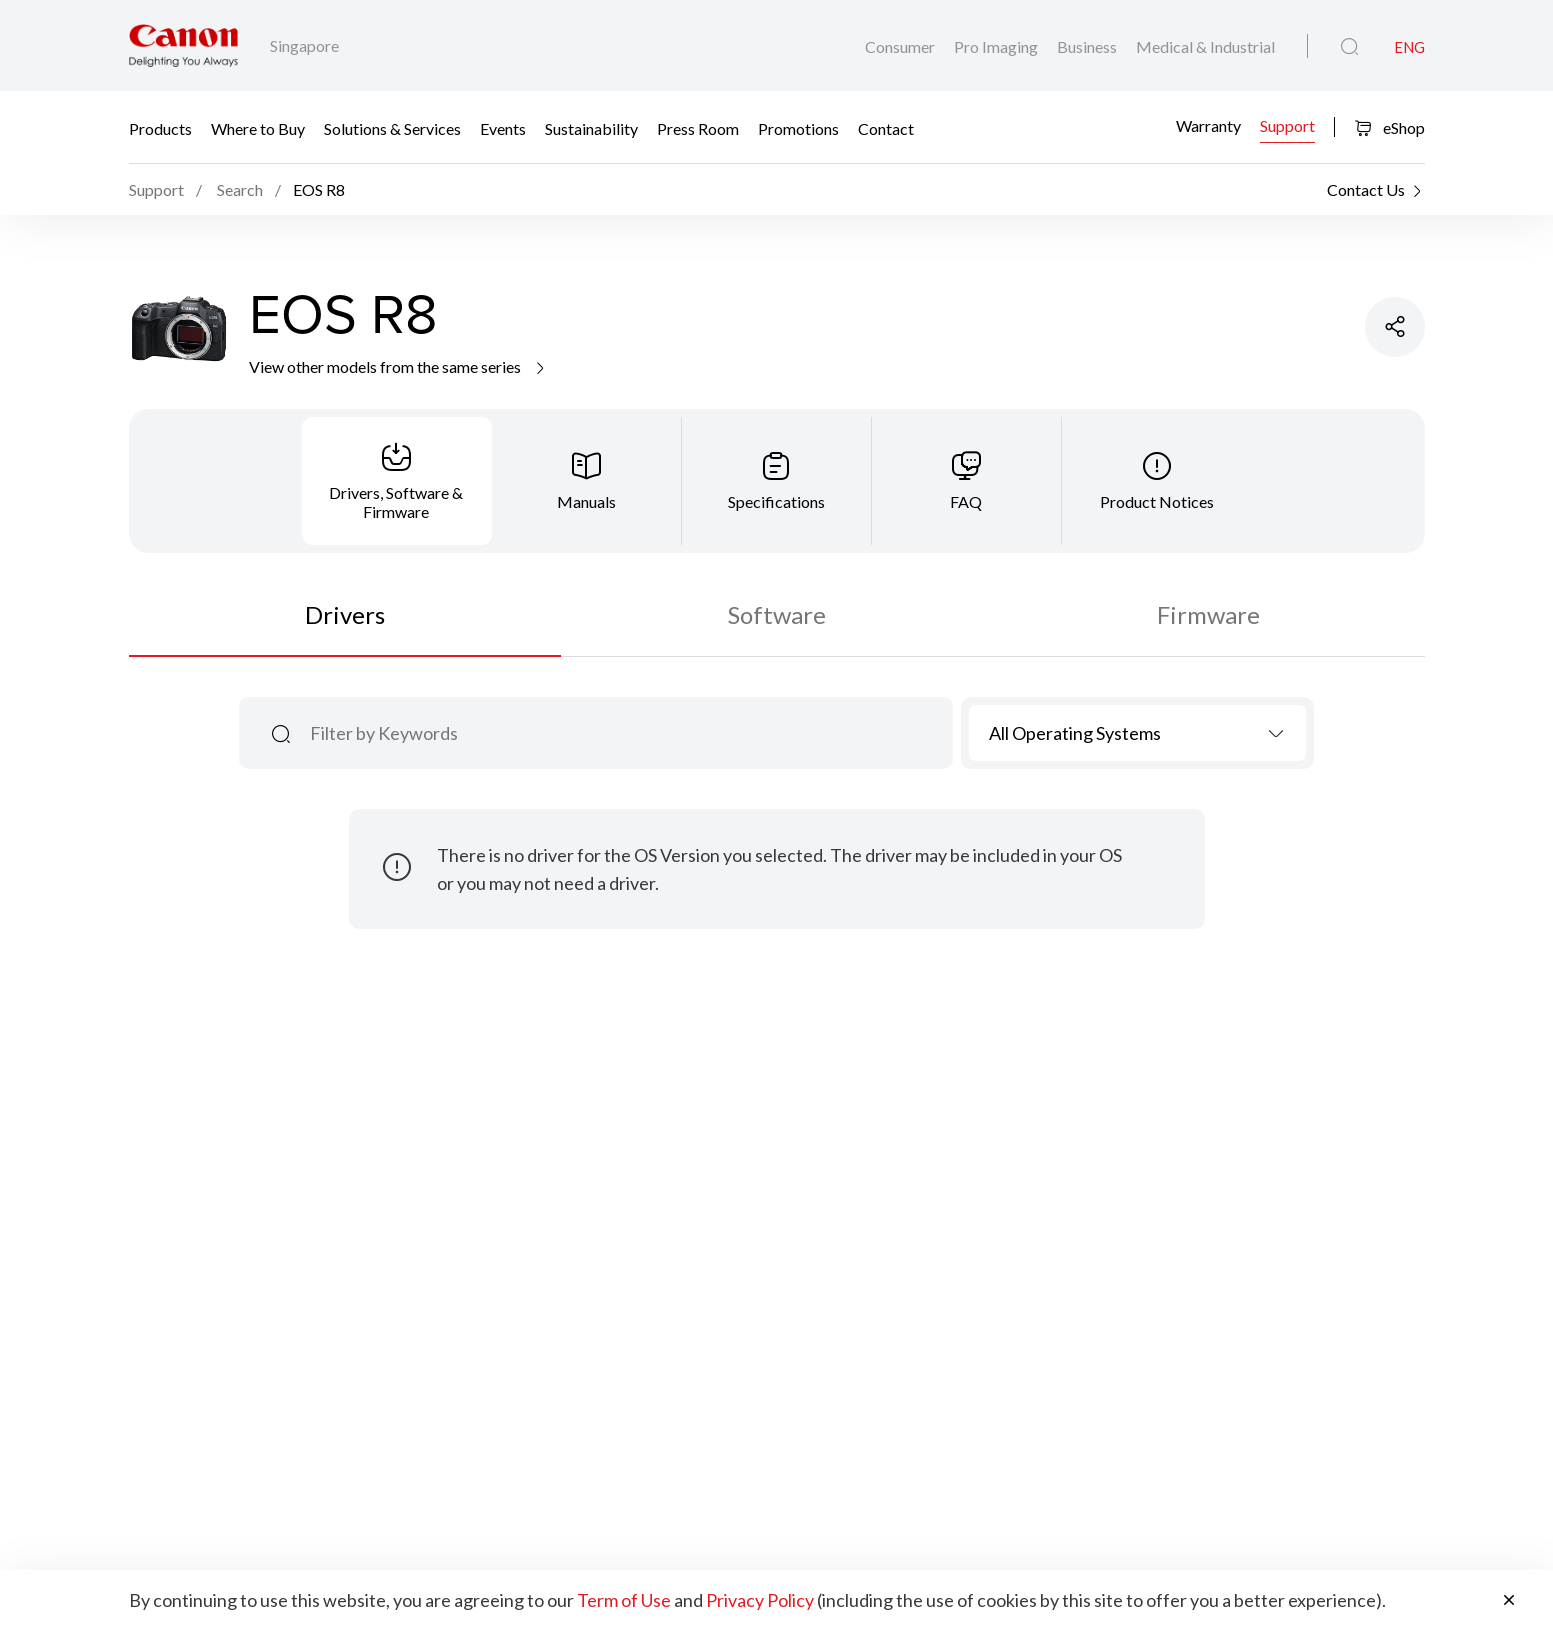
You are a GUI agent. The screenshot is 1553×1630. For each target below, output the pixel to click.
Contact (886, 127)
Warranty (1208, 125)
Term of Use (624, 1600)
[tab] (397, 481)
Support (1287, 125)
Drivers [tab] (345, 614)
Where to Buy (258, 127)
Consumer (901, 46)
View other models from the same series (398, 366)
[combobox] (1137, 733)
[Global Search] (1349, 47)
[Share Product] (1395, 327)
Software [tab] (777, 614)
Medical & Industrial (1205, 46)
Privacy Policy (760, 1600)
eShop (1389, 127)
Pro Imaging (997, 46)
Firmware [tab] (1208, 614)
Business (1088, 46)
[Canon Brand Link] (183, 45)
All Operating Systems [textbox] (1075, 733)
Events (503, 127)
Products (160, 127)
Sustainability (591, 127)
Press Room (698, 127)
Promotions (798, 127)
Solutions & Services (392, 127)
